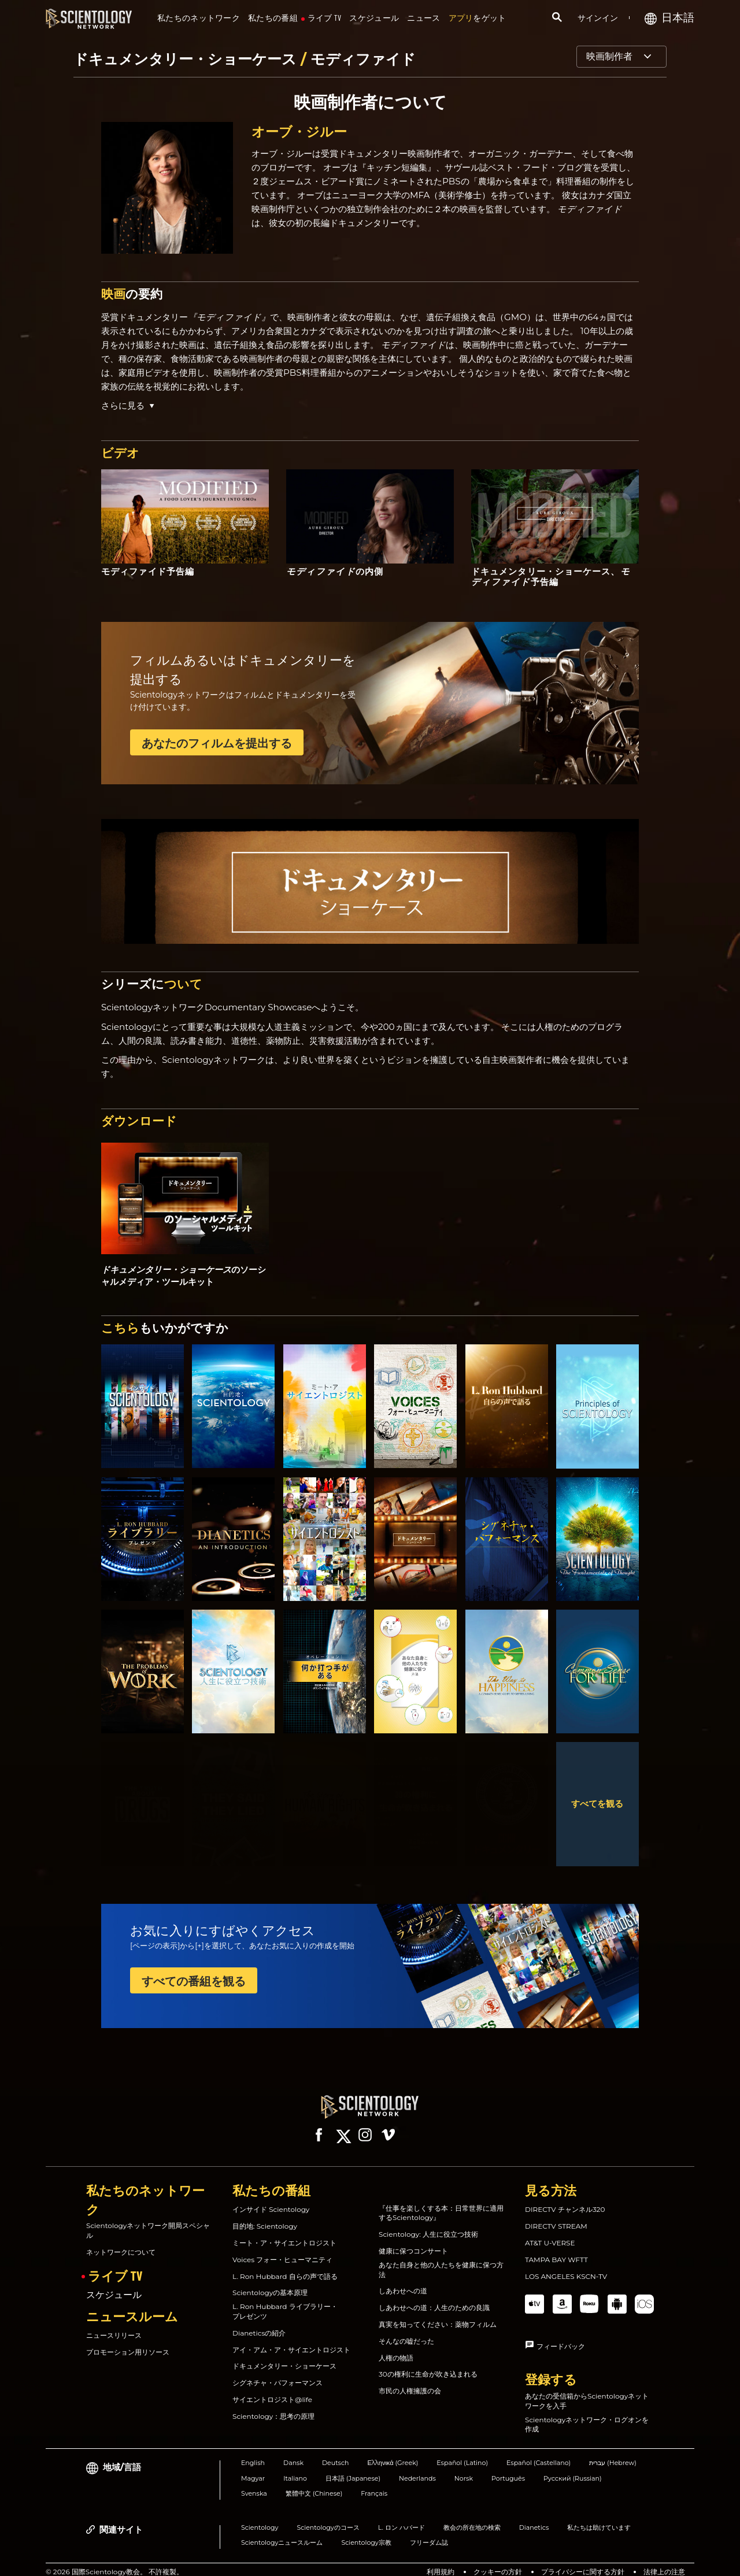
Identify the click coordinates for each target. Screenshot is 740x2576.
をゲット (477, 18)
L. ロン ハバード (401, 2517)
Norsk (463, 2468)
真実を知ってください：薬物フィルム (438, 2314)
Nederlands (417, 2468)
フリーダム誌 (429, 2532)
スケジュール (374, 18)
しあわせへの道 (403, 2280)
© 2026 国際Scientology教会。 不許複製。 (114, 2561)
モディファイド (363, 59)
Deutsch (335, 2452)
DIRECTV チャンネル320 (565, 2199)
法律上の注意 (664, 2561)
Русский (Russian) (572, 2468)
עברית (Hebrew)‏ (613, 2452)
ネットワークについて (121, 2241)
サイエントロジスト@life (272, 2389)
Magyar (253, 2468)
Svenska (254, 2483)
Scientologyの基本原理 (270, 2282)
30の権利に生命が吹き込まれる (428, 2363)
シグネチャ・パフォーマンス (277, 2372)
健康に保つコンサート (413, 2240)
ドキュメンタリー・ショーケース (187, 59)
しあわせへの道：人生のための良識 (434, 2297)
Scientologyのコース (328, 2517)
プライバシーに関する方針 (582, 2561)
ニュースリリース (114, 2325)
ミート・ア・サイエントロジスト (284, 2232)
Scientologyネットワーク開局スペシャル (148, 2220)
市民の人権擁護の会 (410, 2380)
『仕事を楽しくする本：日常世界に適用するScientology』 (441, 2202)
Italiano (295, 2468)
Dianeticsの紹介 (259, 2322)
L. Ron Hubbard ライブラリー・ (285, 2301)
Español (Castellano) (538, 2452)
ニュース (423, 18)
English (253, 2452)
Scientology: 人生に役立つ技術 (428, 2223)
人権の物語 (396, 2347)
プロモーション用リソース (127, 2341)
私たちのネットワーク (198, 18)
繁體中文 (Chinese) (314, 2483)
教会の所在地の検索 (472, 2517)
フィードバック (560, 2336)
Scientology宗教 (366, 2532)
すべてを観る (597, 1803)
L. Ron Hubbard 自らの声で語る (285, 2266)
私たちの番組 (273, 18)
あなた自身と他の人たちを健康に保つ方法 (441, 2259)
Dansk (293, 2452)
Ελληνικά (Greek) (393, 2452)
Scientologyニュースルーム (282, 2532)
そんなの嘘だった (406, 2330)
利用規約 (440, 2561)
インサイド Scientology (270, 2199)
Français (374, 2483)
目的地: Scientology (264, 2215)
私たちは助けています (599, 2517)
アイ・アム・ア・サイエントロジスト (291, 2339)
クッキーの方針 (497, 2561)
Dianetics (534, 2517)
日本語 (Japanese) (352, 2468)
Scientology (259, 2517)
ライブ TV (325, 18)
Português (508, 2468)
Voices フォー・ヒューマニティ (282, 2249)
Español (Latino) (462, 2452)
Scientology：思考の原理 (273, 2405)
